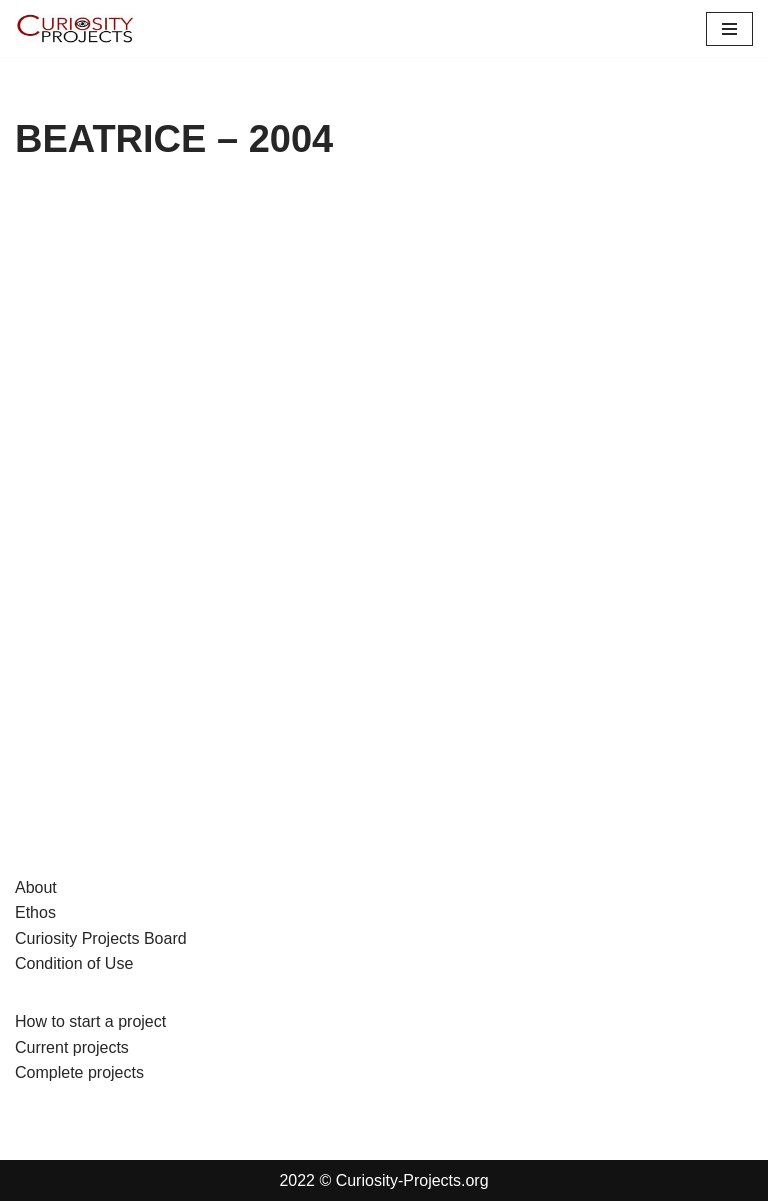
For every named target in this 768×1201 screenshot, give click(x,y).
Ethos (35, 912)
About (36, 887)
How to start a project (90, 1021)
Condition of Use (74, 963)
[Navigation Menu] (729, 29)
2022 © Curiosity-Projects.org (383, 1180)
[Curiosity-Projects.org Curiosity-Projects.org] (75, 28)
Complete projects (79, 1072)
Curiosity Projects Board (101, 938)
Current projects (72, 1047)
